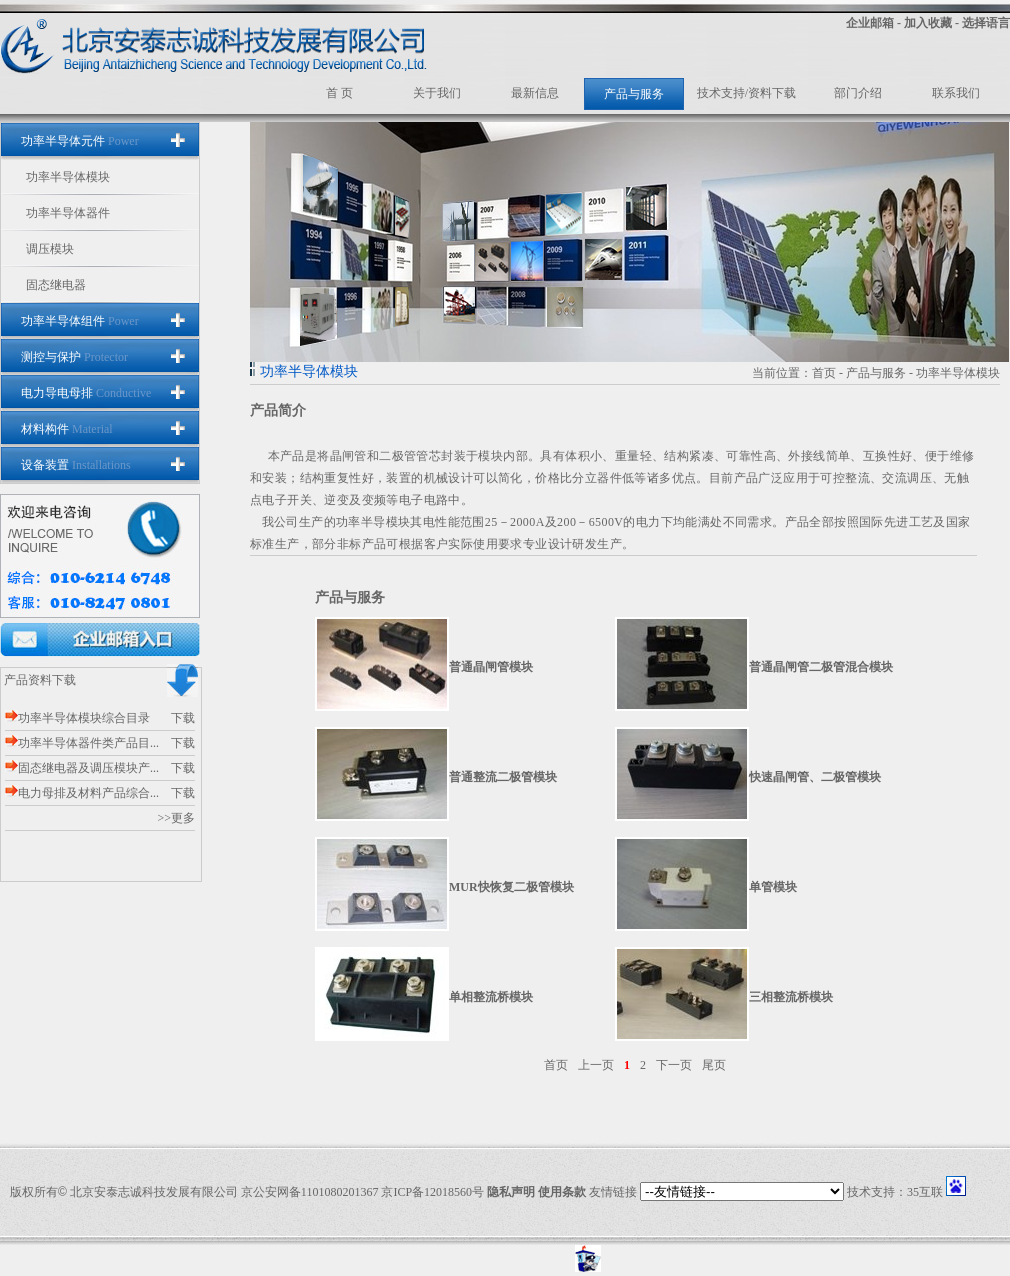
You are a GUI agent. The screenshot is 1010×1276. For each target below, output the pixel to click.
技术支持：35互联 (895, 1192)
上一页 (596, 1065)
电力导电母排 (86, 393)
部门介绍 (858, 93)
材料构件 (67, 429)
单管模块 (773, 887)
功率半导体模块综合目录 (77, 718)
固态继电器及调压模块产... (82, 768)
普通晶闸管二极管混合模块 (821, 667)
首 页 (339, 93)
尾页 (714, 1065)
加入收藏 (928, 23)
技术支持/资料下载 (746, 93)
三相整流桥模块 (791, 997)
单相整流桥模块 (491, 997)
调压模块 (50, 249)
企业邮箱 (870, 23)
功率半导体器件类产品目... (82, 743)
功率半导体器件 (68, 213)
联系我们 (956, 93)
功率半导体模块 (68, 177)
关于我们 (437, 93)
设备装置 (76, 465)
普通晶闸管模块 (491, 667)
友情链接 (613, 1192)
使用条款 (562, 1192)
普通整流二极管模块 (503, 777)
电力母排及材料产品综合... (82, 793)
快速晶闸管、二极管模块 (815, 777)
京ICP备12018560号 (432, 1192)
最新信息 (535, 93)
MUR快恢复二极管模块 (511, 887)
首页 (824, 373)
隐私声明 (511, 1192)
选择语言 (986, 23)
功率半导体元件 (80, 141)
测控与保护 (74, 357)
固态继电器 (56, 285)
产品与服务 (634, 94)
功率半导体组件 (80, 321)
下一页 (674, 1065)
